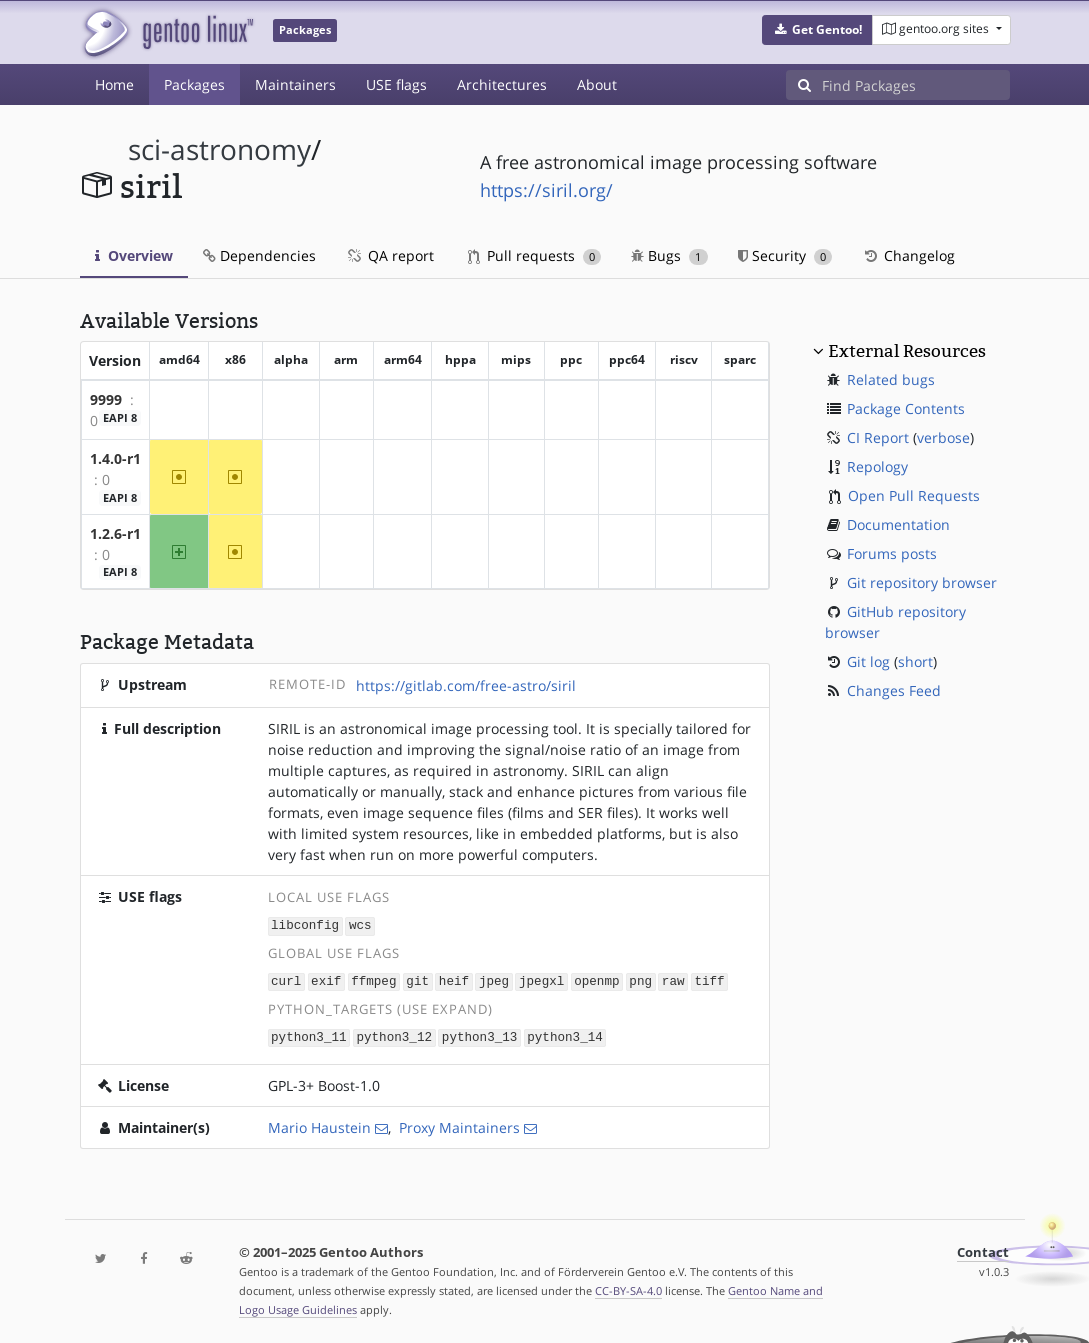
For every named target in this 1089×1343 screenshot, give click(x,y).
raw (673, 979)
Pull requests (535, 255)
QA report (390, 255)
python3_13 (480, 1034)
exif (326, 979)
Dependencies (259, 255)
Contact (983, 1249)
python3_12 (394, 1034)
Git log (868, 661)
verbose (943, 437)
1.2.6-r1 (115, 533)
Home (114, 84)
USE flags (396, 84)
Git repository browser (922, 582)
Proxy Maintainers (459, 1124)
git (417, 979)
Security (785, 255)
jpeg (494, 979)
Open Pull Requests (914, 495)
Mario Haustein (319, 1124)
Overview (134, 255)
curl (286, 979)
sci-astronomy (219, 149)
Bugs (669, 255)
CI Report (878, 437)
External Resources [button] (907, 351)
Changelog (908, 255)
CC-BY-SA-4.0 (628, 1287)
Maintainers (295, 84)
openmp (596, 979)
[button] (817, 30)
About (597, 84)
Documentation (898, 524)
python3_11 (309, 1034)
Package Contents (906, 408)
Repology (877, 466)
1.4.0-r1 (115, 458)
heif (454, 979)
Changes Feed (894, 690)
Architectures (502, 84)
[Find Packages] (916, 85)
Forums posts (892, 553)
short (915, 661)
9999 (106, 399)
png (640, 979)
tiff (709, 979)
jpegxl (541, 979)
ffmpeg (373, 979)
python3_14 (565, 1034)
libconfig (305, 924)
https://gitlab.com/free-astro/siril (466, 685)
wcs (360, 924)
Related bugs (891, 379)
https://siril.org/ (546, 190)
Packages (194, 84)
